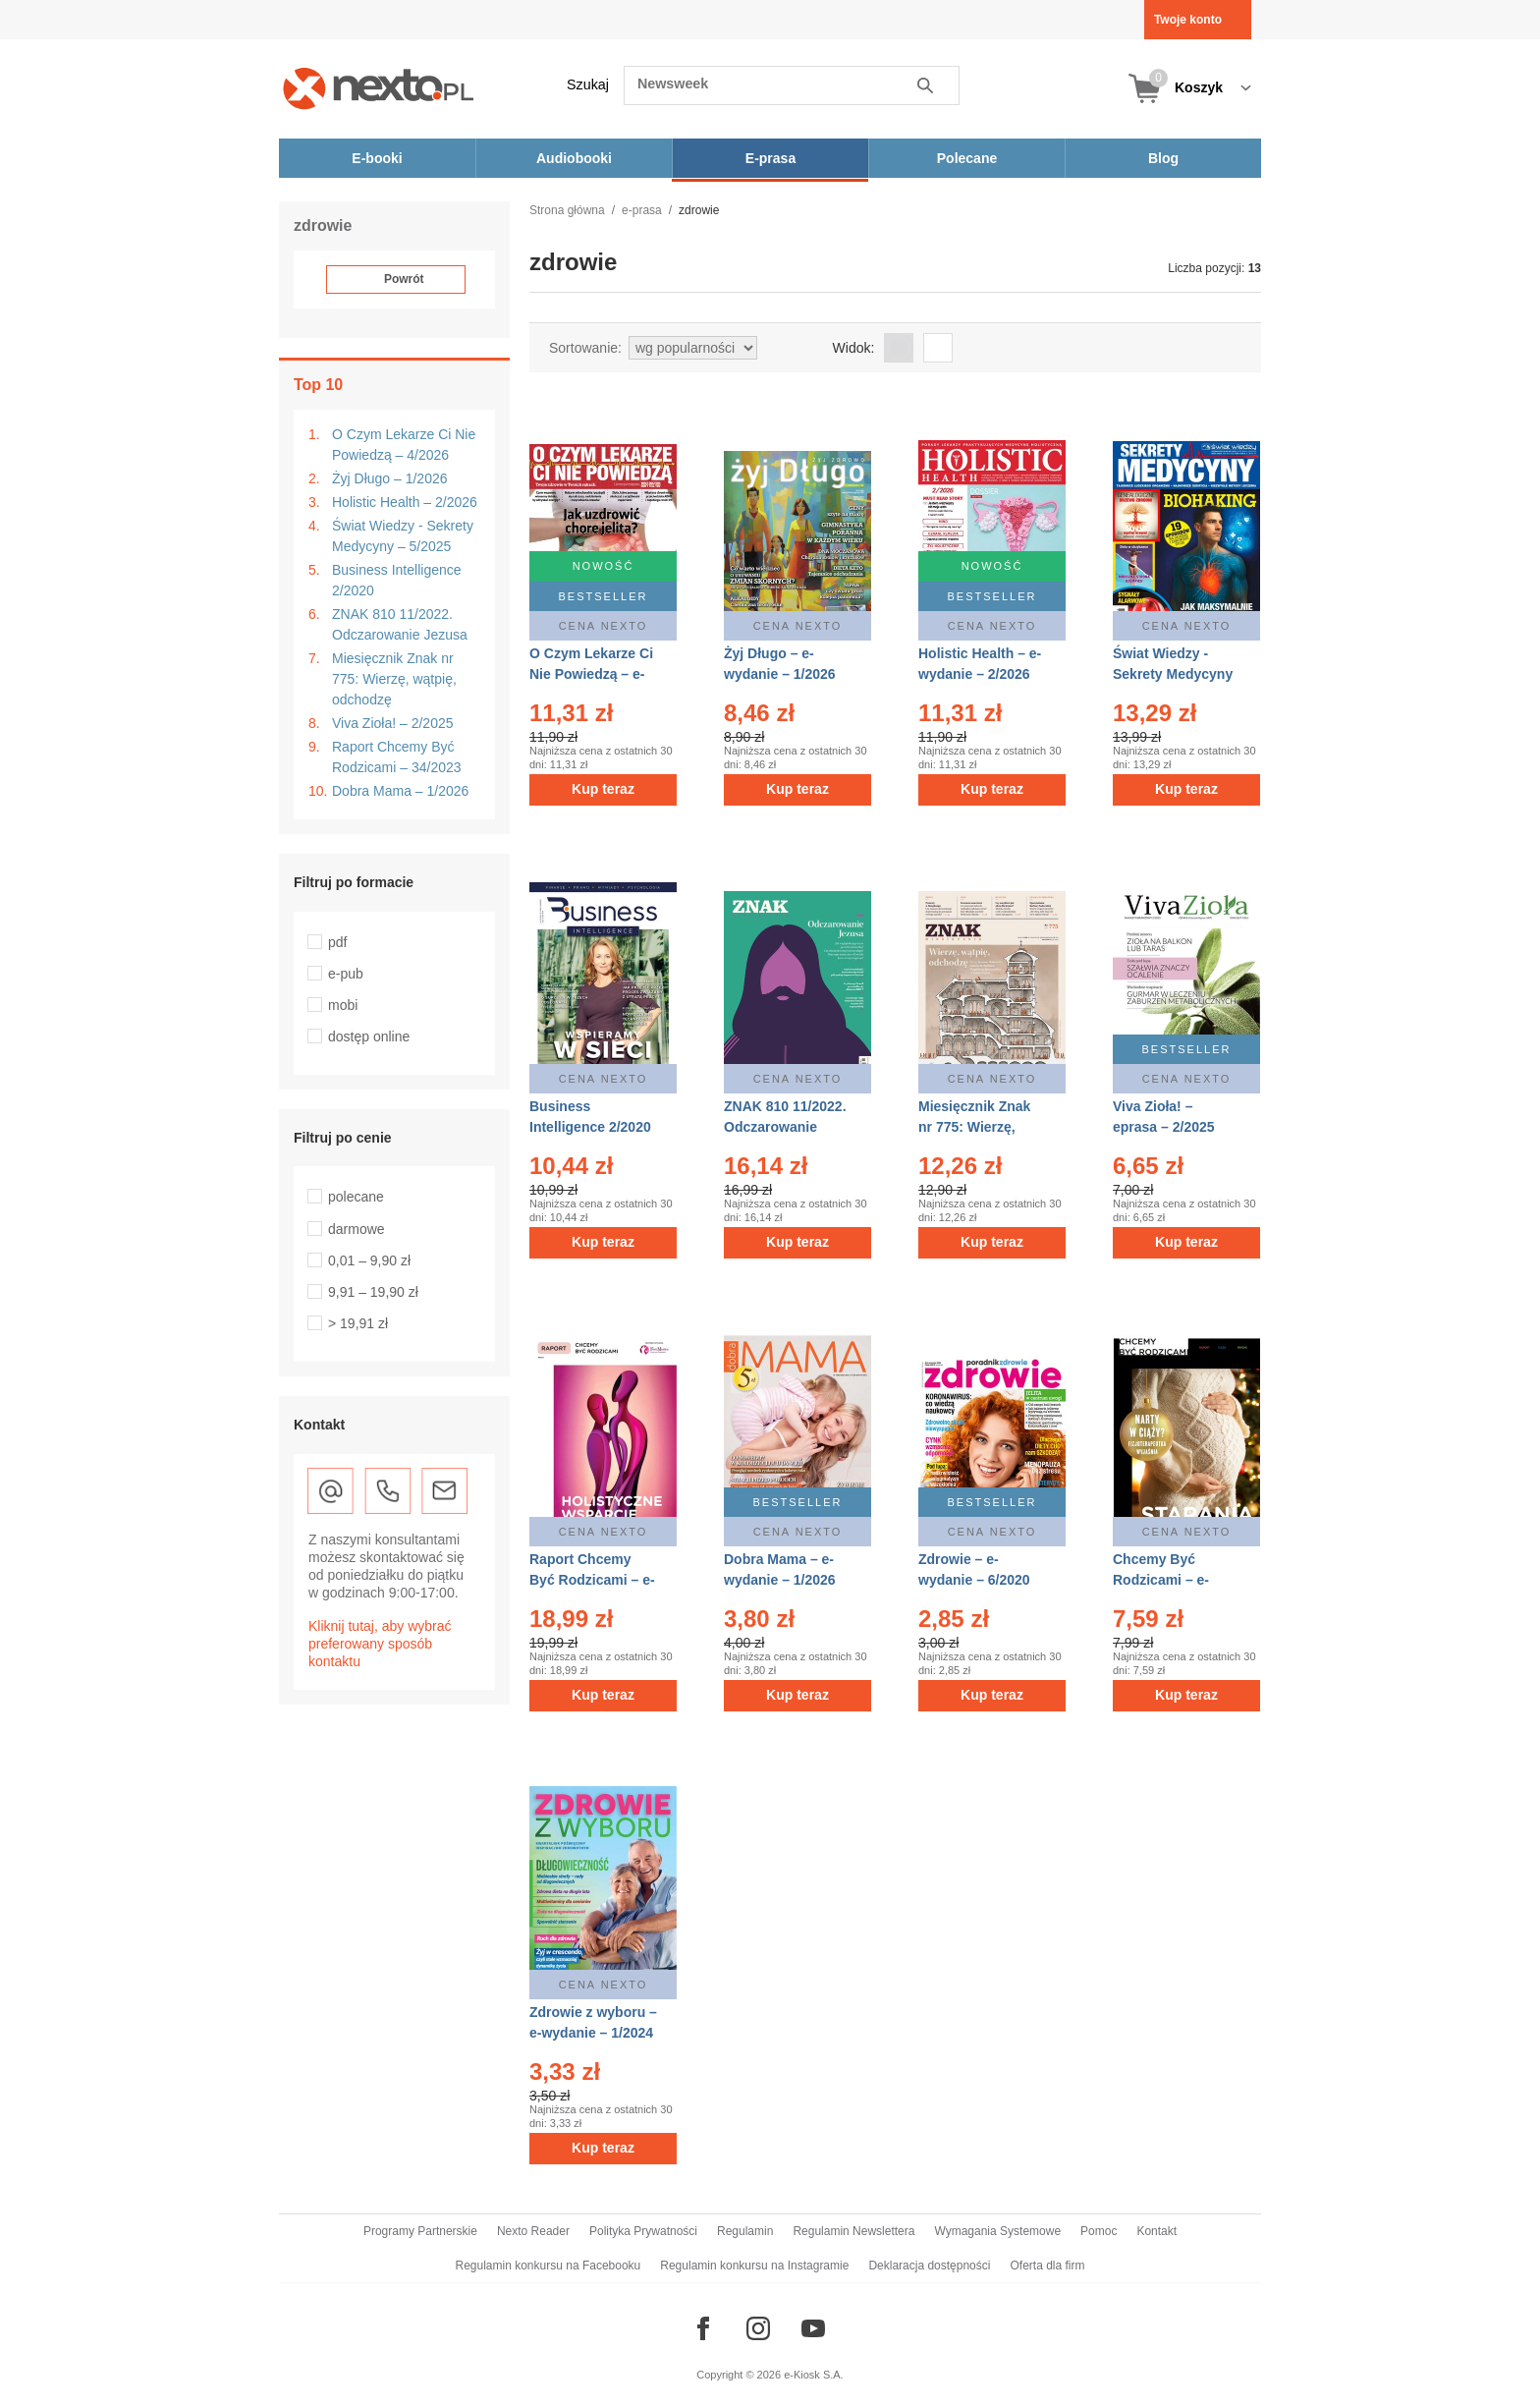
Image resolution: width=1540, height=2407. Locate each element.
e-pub (345, 973)
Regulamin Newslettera (853, 2231)
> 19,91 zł (358, 1323)
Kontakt (1156, 2231)
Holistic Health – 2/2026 (404, 502)
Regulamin (745, 2231)
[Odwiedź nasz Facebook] (703, 2328)
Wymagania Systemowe (997, 2231)
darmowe (356, 1229)
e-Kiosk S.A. (814, 2374)
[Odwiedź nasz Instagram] (758, 2328)
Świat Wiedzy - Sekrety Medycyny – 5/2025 (402, 536)
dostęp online (369, 1036)
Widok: (854, 348)
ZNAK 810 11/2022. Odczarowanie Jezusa (400, 624)
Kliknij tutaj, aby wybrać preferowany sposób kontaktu (380, 1643)
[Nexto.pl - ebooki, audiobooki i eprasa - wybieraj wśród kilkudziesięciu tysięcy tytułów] (378, 88)
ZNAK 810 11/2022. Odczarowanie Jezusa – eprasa (785, 1126)
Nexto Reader (533, 2231)
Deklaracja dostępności (929, 2265)
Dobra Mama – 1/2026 (400, 791)
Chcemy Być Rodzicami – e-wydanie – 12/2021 (1172, 1579)
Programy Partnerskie (420, 2231)
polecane (356, 1196)
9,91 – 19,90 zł (373, 1292)
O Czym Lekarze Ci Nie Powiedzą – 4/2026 (403, 444)
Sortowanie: (585, 348)
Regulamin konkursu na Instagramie (754, 2265)
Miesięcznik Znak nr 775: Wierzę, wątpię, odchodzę (394, 678)
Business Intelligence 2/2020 (397, 580)
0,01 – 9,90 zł (369, 1260)
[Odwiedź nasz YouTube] (813, 2328)
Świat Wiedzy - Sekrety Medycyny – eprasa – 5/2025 (1173, 673)
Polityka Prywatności (643, 2231)
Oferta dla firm (1047, 2265)
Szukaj (588, 84)
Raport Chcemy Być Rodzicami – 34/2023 (397, 757)
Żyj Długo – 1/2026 (390, 478)
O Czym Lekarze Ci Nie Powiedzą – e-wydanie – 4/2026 (591, 673)
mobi (343, 1005)
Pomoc (1098, 2231)
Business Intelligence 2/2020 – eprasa (590, 1126)
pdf (337, 942)
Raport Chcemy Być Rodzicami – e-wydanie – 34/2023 (592, 1579)
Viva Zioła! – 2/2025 (393, 723)
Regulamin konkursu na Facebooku (548, 2265)
